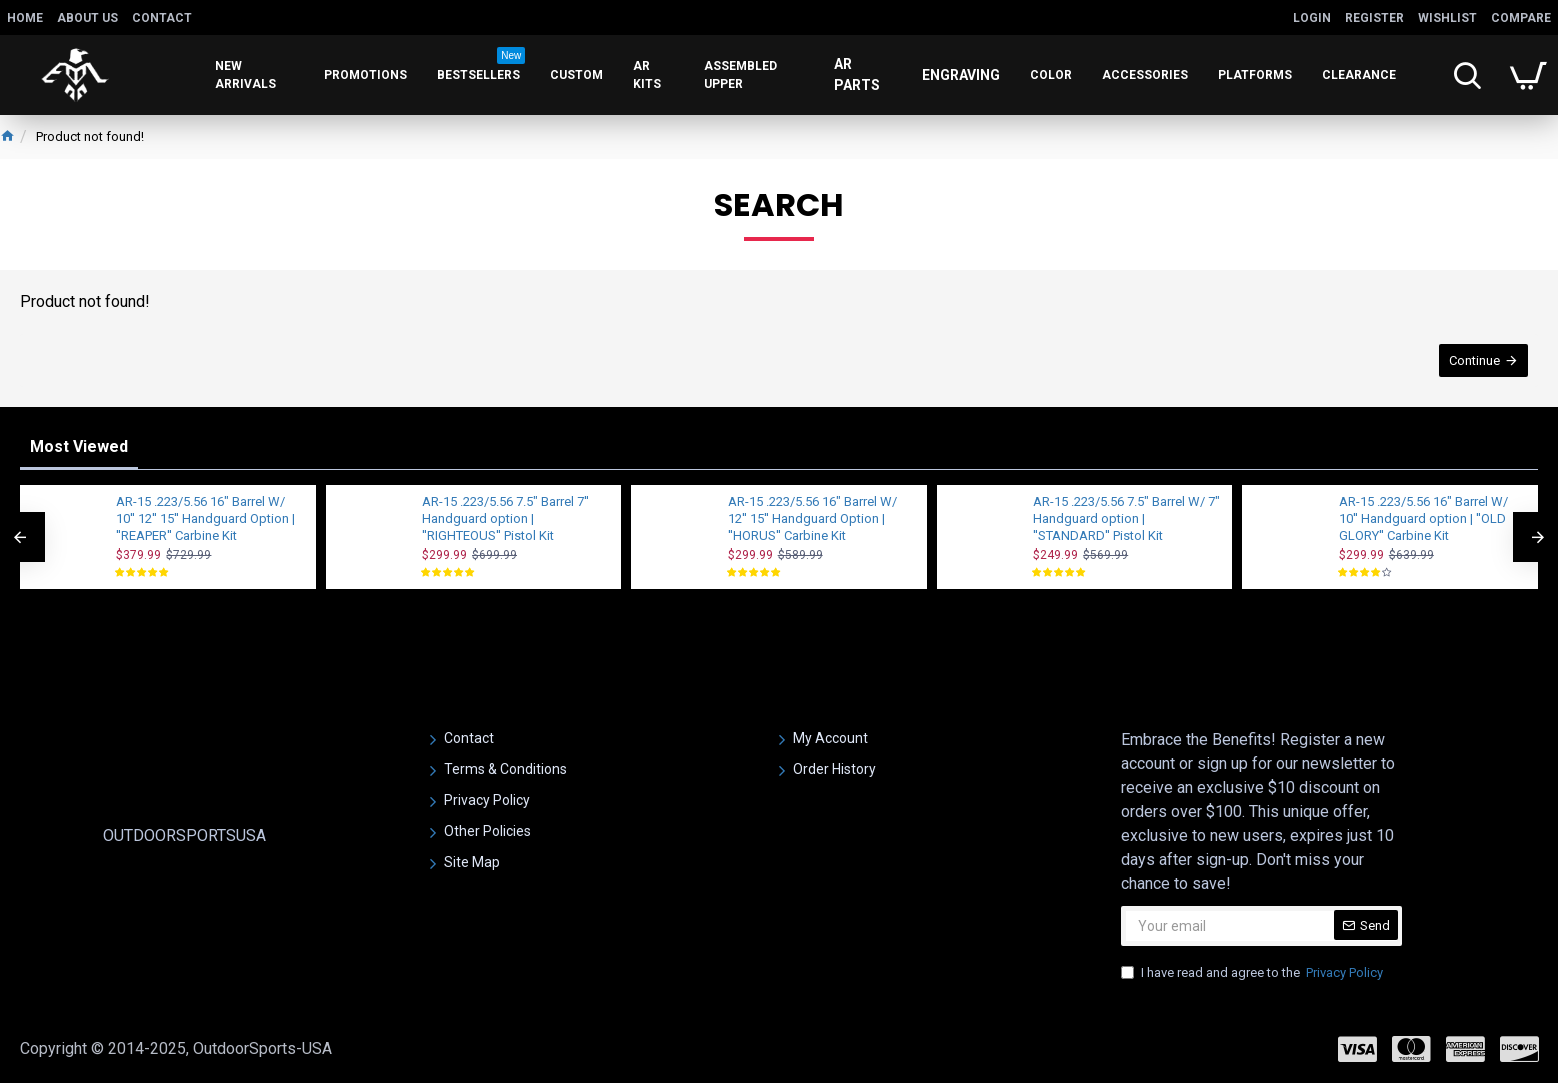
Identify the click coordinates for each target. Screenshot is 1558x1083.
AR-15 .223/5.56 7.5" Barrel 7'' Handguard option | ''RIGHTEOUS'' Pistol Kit (505, 518)
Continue (1474, 360)
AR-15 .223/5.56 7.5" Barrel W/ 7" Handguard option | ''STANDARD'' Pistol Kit (1126, 518)
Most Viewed (79, 446)
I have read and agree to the (1253, 973)
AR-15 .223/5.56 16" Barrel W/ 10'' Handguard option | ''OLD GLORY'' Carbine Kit (1423, 518)
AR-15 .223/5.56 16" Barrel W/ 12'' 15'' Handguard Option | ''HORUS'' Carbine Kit (812, 518)
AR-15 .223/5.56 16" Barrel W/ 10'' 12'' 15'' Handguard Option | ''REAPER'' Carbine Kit (205, 518)
